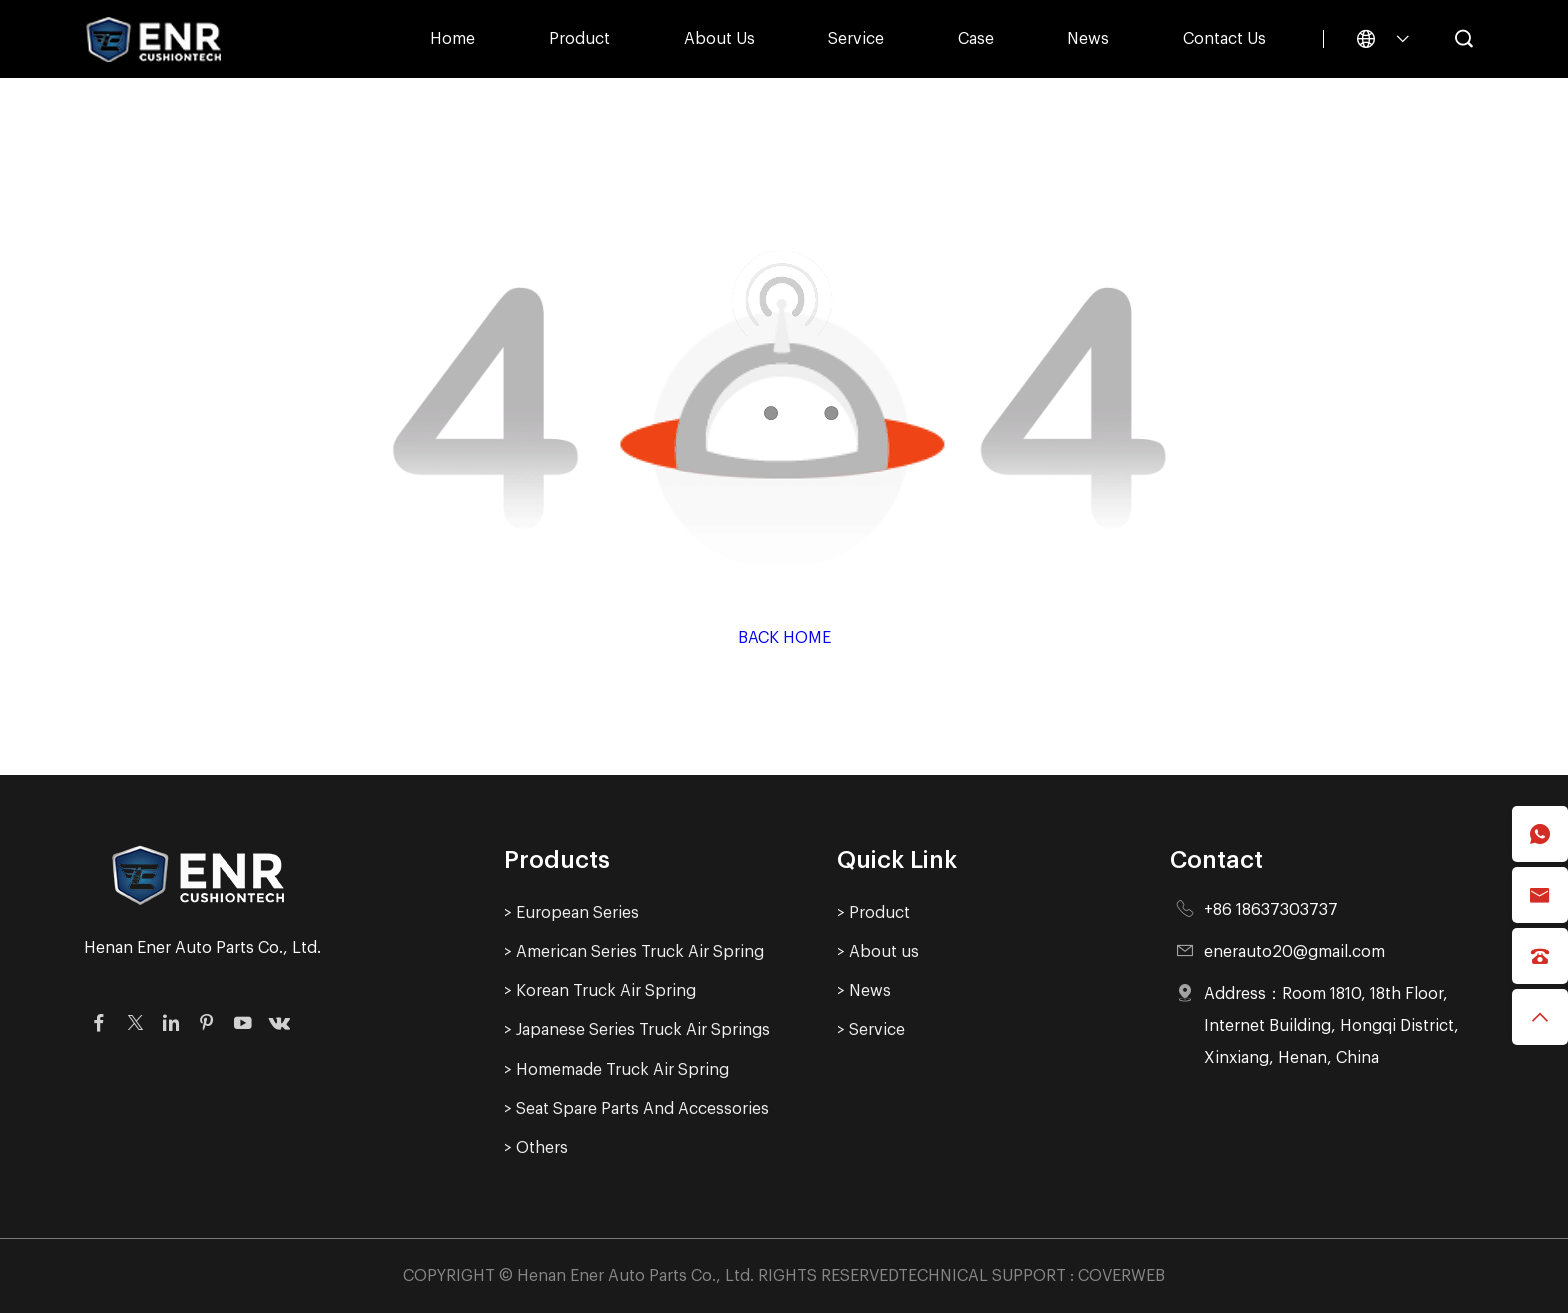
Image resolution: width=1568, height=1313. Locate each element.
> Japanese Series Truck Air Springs (637, 1030)
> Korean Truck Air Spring (600, 991)
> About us (878, 952)
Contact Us (1224, 39)
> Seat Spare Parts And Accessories (636, 1109)
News (1088, 39)
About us (719, 39)
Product (579, 39)
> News (864, 991)
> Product (873, 913)
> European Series (571, 913)
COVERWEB (1121, 1276)
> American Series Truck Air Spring (634, 952)
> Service (871, 1030)
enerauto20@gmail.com (1294, 952)
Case (976, 39)
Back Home (784, 638)
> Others (536, 1148)
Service (856, 39)
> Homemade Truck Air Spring (616, 1070)
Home (452, 39)
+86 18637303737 (1271, 910)
